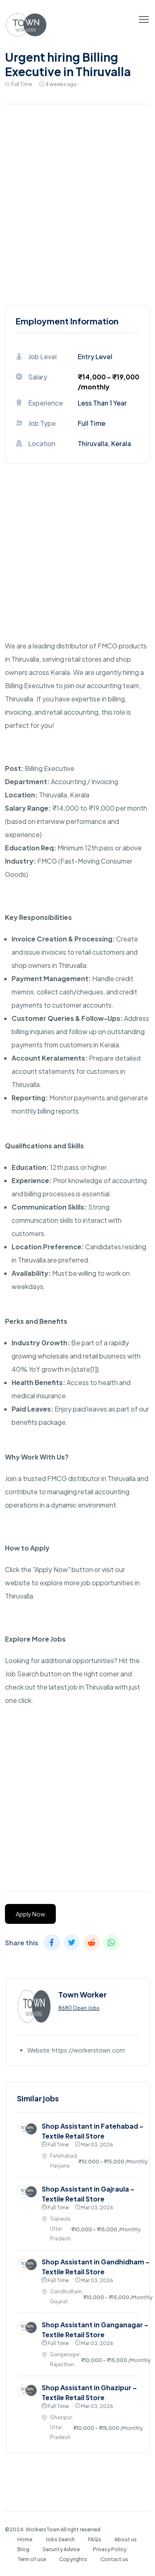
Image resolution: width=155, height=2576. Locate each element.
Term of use (31, 2559)
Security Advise (61, 2549)
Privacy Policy (109, 2549)
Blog (23, 2549)
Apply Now (30, 1914)
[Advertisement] (77, 202)
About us (125, 2539)
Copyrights (73, 2559)
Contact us (114, 2559)
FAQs (94, 2539)
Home (24, 2539)
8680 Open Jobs (79, 2008)
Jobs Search (60, 2539)
